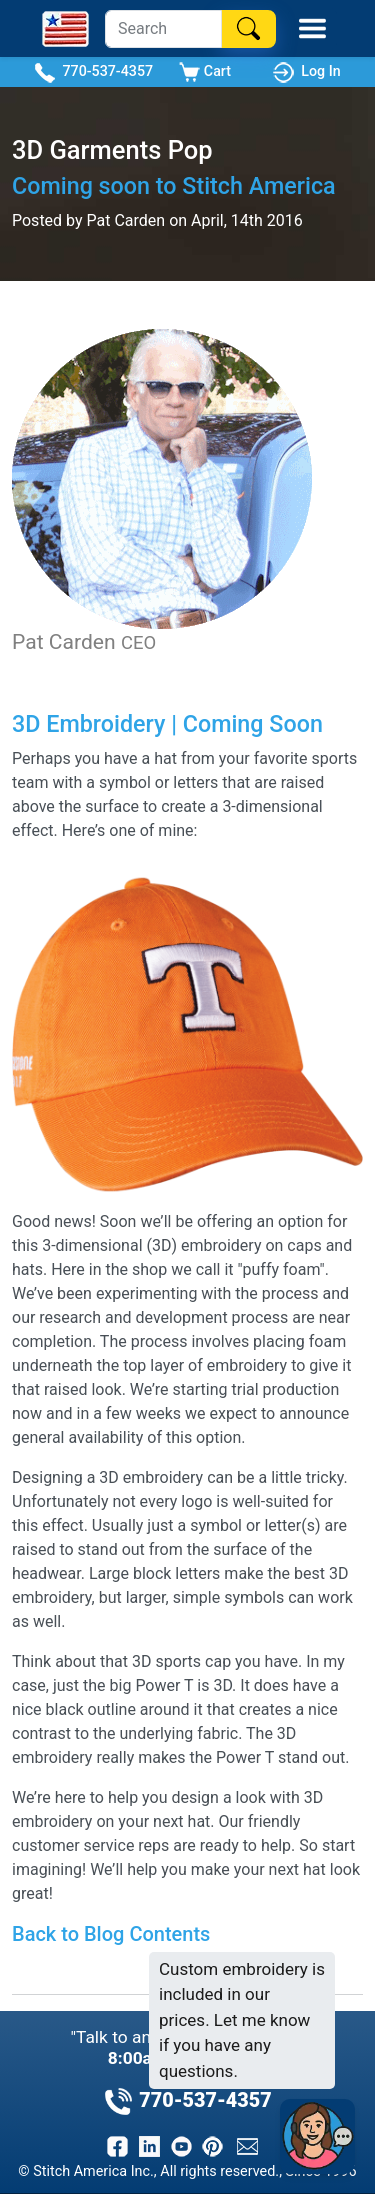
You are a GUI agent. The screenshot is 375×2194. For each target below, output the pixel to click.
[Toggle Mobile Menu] (312, 28)
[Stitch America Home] (65, 29)
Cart (205, 72)
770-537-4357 (93, 72)
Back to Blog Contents (111, 1934)
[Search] (163, 29)
